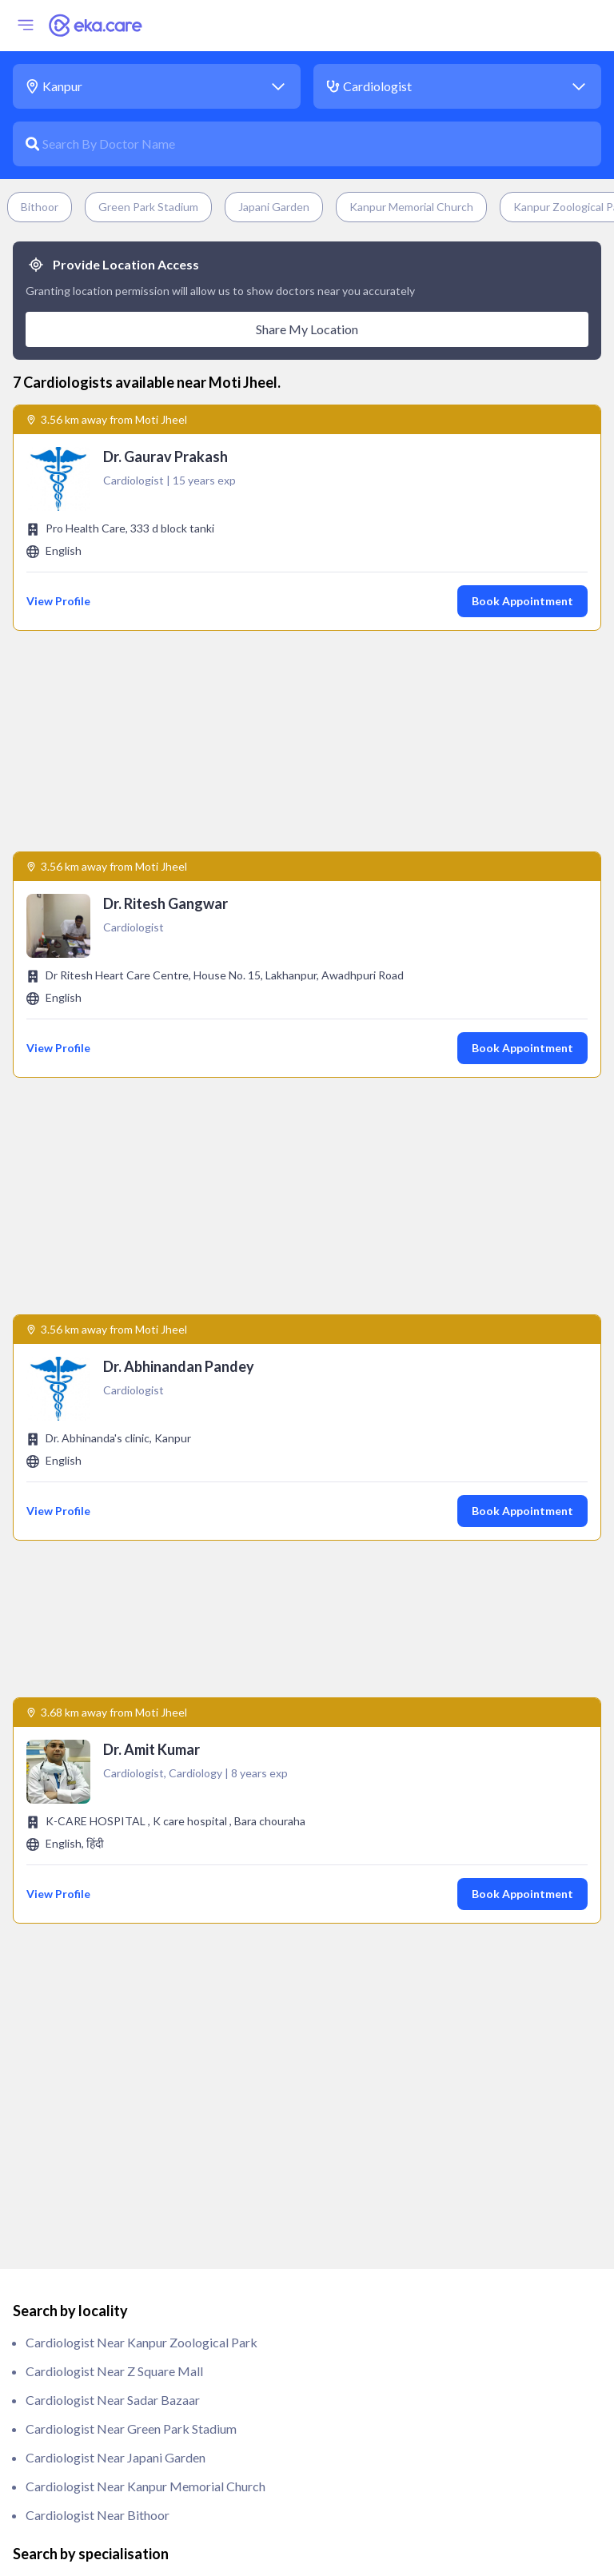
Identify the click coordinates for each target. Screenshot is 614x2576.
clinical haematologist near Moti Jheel (134, 1862)
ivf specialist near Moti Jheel (106, 2179)
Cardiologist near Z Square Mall (114, 1590)
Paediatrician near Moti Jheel (107, 2323)
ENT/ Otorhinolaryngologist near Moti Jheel (149, 1977)
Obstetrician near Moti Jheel (106, 2236)
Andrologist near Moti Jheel (104, 1833)
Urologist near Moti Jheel (97, 2524)
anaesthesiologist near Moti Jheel (120, 1804)
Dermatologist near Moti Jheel (111, 1891)
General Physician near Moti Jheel (120, 2035)
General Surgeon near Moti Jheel (116, 2064)
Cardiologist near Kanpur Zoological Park (141, 1561)
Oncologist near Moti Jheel (102, 2265)
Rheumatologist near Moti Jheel (115, 2495)
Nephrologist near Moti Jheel (108, 2207)
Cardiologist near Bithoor (97, 1734)
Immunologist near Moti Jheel (109, 2121)
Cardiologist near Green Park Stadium (131, 1648)
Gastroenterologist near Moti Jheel (124, 2006)
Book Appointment (522, 601)
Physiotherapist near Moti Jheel (114, 2380)
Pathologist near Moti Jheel (103, 2351)
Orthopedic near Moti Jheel (103, 2294)
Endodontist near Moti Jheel (105, 1948)
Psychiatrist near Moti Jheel (104, 2409)
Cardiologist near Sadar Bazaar (113, 1619)
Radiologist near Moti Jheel (103, 2466)
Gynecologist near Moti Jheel (108, 2092)
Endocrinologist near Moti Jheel (115, 1920)
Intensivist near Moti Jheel (99, 2150)
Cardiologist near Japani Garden (115, 1677)
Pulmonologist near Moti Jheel (111, 2438)
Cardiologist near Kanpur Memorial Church (145, 1705)
